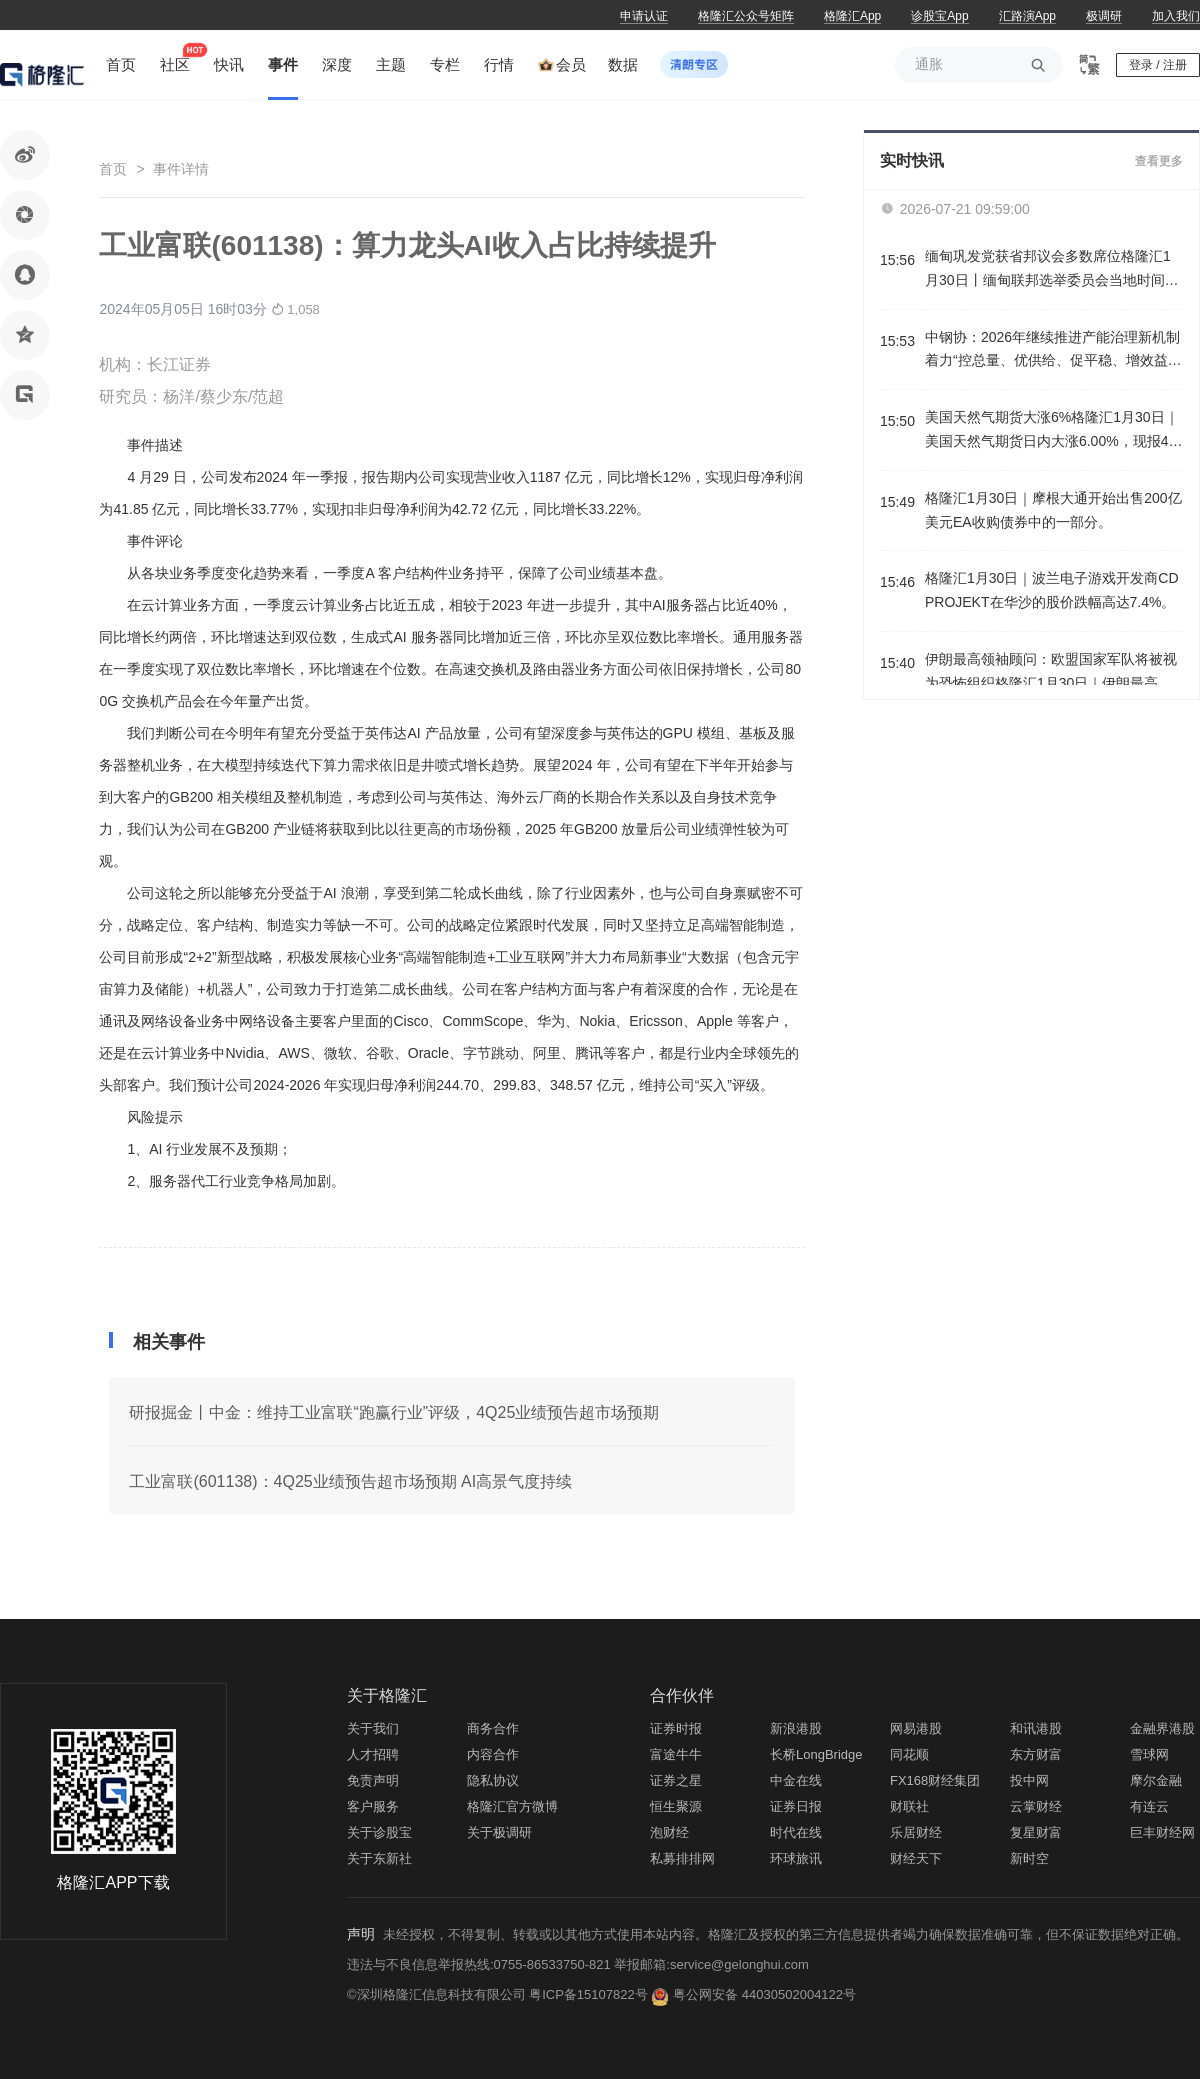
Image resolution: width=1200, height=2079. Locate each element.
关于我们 (373, 1728)
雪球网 (1149, 1754)
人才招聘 (373, 1754)
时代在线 (796, 1832)
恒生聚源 (676, 1806)
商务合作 (493, 1728)
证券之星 (676, 1780)
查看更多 (1159, 161)
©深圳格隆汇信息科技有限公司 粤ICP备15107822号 (499, 1994)
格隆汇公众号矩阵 (746, 16)
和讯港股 (1036, 1728)
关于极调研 (499, 1832)
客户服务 (373, 1806)
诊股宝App (939, 16)
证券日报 (796, 1806)
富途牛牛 (676, 1754)
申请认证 (644, 16)
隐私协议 (493, 1780)
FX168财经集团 (935, 1780)
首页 (113, 169)
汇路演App (1027, 16)
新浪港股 (796, 1728)
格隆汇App (852, 16)
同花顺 (909, 1754)
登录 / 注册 (1158, 65)
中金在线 (796, 1780)
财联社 (909, 1806)
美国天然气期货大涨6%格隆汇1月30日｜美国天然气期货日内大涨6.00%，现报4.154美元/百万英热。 (1052, 431)
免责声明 (373, 1780)
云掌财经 (1036, 1806)
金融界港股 (1162, 1728)
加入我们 (1176, 16)
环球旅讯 (796, 1858)
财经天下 (916, 1858)
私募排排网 (682, 1858)
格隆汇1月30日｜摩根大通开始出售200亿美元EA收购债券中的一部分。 (1053, 510)
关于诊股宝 (379, 1832)
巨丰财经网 (1162, 1832)
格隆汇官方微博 (512, 1806)
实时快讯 (912, 160)
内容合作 (493, 1754)
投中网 (1029, 1780)
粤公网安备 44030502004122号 (764, 1994)
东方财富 (1036, 1754)
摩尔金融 (1156, 1780)
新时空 (1029, 1858)
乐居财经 (916, 1832)
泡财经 (669, 1832)
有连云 (1149, 1806)
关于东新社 (379, 1858)
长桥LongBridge (816, 1754)
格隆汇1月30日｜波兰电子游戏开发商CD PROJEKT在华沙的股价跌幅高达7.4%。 (1052, 590)
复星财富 (1036, 1832)
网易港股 (916, 1728)
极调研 (1104, 16)
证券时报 (676, 1728)
